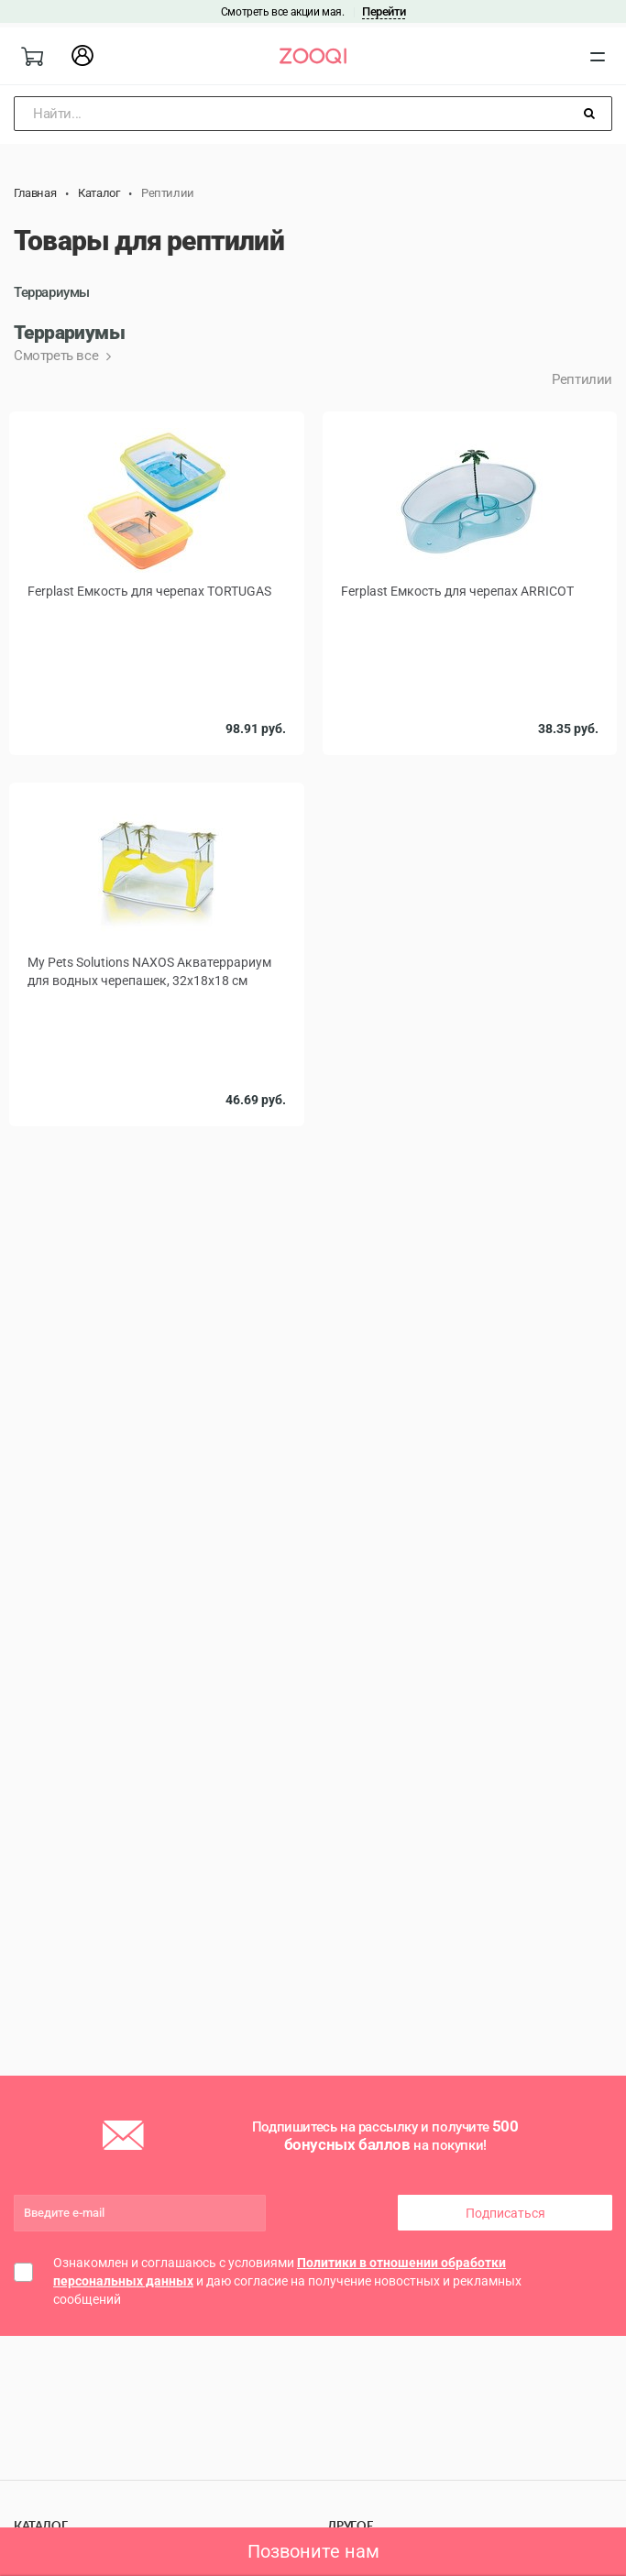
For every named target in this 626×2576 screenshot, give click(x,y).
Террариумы (52, 292)
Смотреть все (58, 355)
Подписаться (505, 2213)
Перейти (383, 11)
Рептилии (582, 379)
